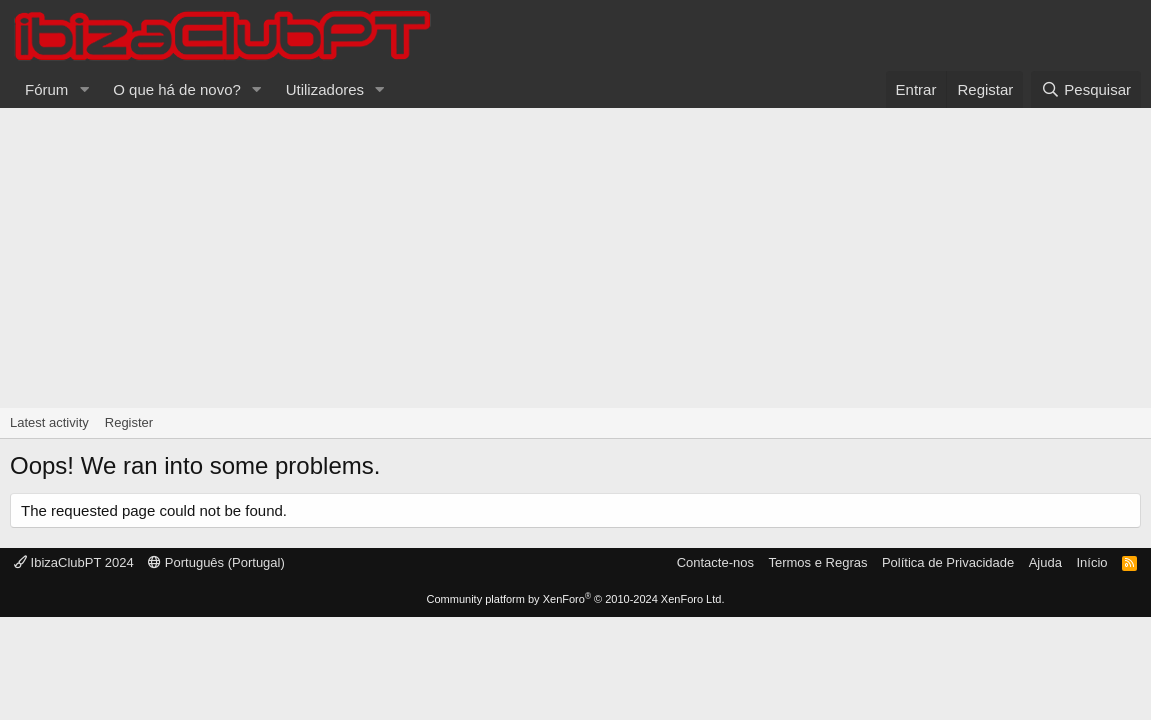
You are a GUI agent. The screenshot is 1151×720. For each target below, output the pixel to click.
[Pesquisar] (1086, 89)
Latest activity (49, 422)
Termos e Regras (817, 562)
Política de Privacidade (948, 562)
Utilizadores (325, 89)
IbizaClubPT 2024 (74, 562)
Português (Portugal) (216, 562)
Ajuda (1045, 562)
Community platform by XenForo (576, 599)
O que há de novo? (177, 89)
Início (1091, 562)
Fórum (46, 89)
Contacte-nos (715, 562)
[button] (84, 89)
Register (129, 422)
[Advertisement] (575, 258)
